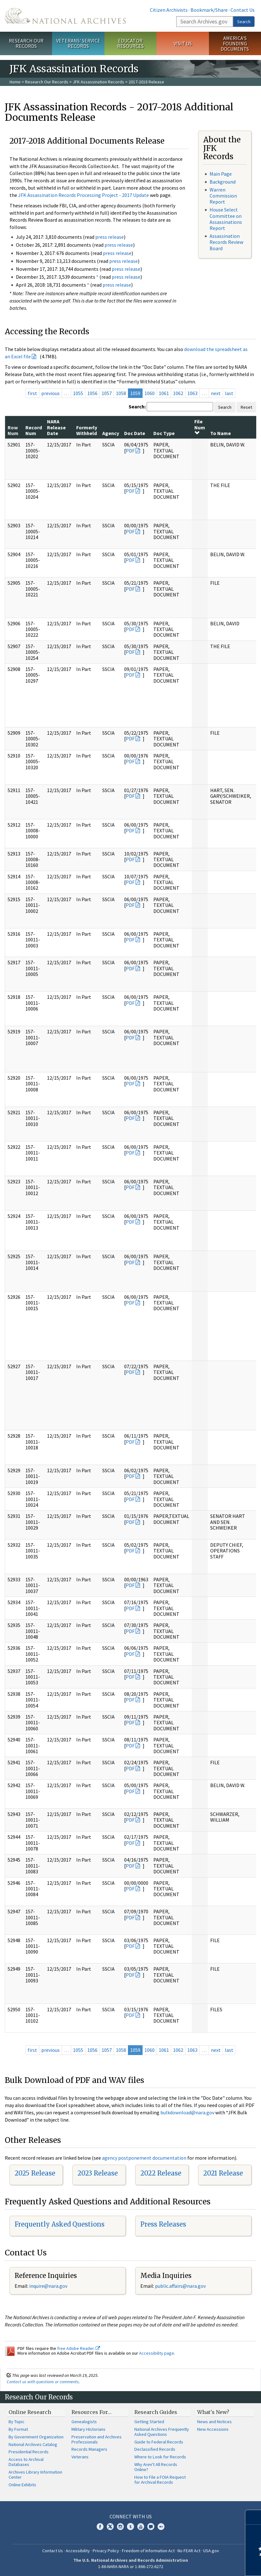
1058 (121, 393)
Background (223, 182)
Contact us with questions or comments (43, 2381)
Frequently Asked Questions (59, 2224)
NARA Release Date (56, 427)
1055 (78, 393)
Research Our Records (26, 43)
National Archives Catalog (33, 2444)
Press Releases (163, 2224)
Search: (137, 406)
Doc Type (164, 433)
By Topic (16, 2421)
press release (109, 237)
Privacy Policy (106, 2550)
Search (244, 21)
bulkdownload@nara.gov (187, 2112)
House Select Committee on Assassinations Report (226, 218)
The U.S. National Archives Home (65, 16)
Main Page (221, 174)
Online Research (30, 2412)
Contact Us (243, 10)
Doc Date (134, 433)
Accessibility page (156, 2353)
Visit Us (183, 43)
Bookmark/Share (209, 10)
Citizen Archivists (169, 10)
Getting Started (149, 2421)
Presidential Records (29, 2452)
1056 (92, 393)
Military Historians (88, 2429)
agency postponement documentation (144, 2158)
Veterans (80, 2457)
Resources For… (91, 2412)
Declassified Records (154, 2449)
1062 (178, 393)
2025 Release (35, 2173)
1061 (164, 393)
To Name (220, 433)
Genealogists (84, 2421)
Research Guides (155, 2412)
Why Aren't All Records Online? (155, 2467)
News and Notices (214, 2421)
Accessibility (78, 2550)
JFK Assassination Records (98, 82)
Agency (110, 433)
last (229, 393)
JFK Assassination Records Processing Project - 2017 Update (83, 195)
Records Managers (89, 2449)
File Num (199, 427)
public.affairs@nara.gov (180, 2286)
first (32, 393)
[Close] (254, 2517)
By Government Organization (36, 2437)
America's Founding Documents (235, 43)
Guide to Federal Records (158, 2442)
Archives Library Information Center (35, 2474)
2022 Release (160, 2173)
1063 (192, 393)
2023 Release (97, 2173)
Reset (246, 407)
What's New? (213, 2412)
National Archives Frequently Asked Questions (161, 2431)
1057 (107, 393)
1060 (149, 393)
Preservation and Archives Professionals (96, 2439)
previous (50, 393)
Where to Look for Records (160, 2457)
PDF (130, 450)
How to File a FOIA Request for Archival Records (160, 2479)
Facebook (100, 2526)
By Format (18, 2429)
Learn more (204, 2564)
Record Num (33, 430)
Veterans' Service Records (78, 43)
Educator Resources (130, 43)
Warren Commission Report (223, 195)
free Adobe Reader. (78, 2348)
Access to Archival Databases (26, 2461)
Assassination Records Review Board (226, 242)
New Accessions (213, 2429)
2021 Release (223, 2173)
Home (15, 82)
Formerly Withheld (86, 430)
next (216, 393)
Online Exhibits (22, 2485)
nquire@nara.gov (48, 2286)
